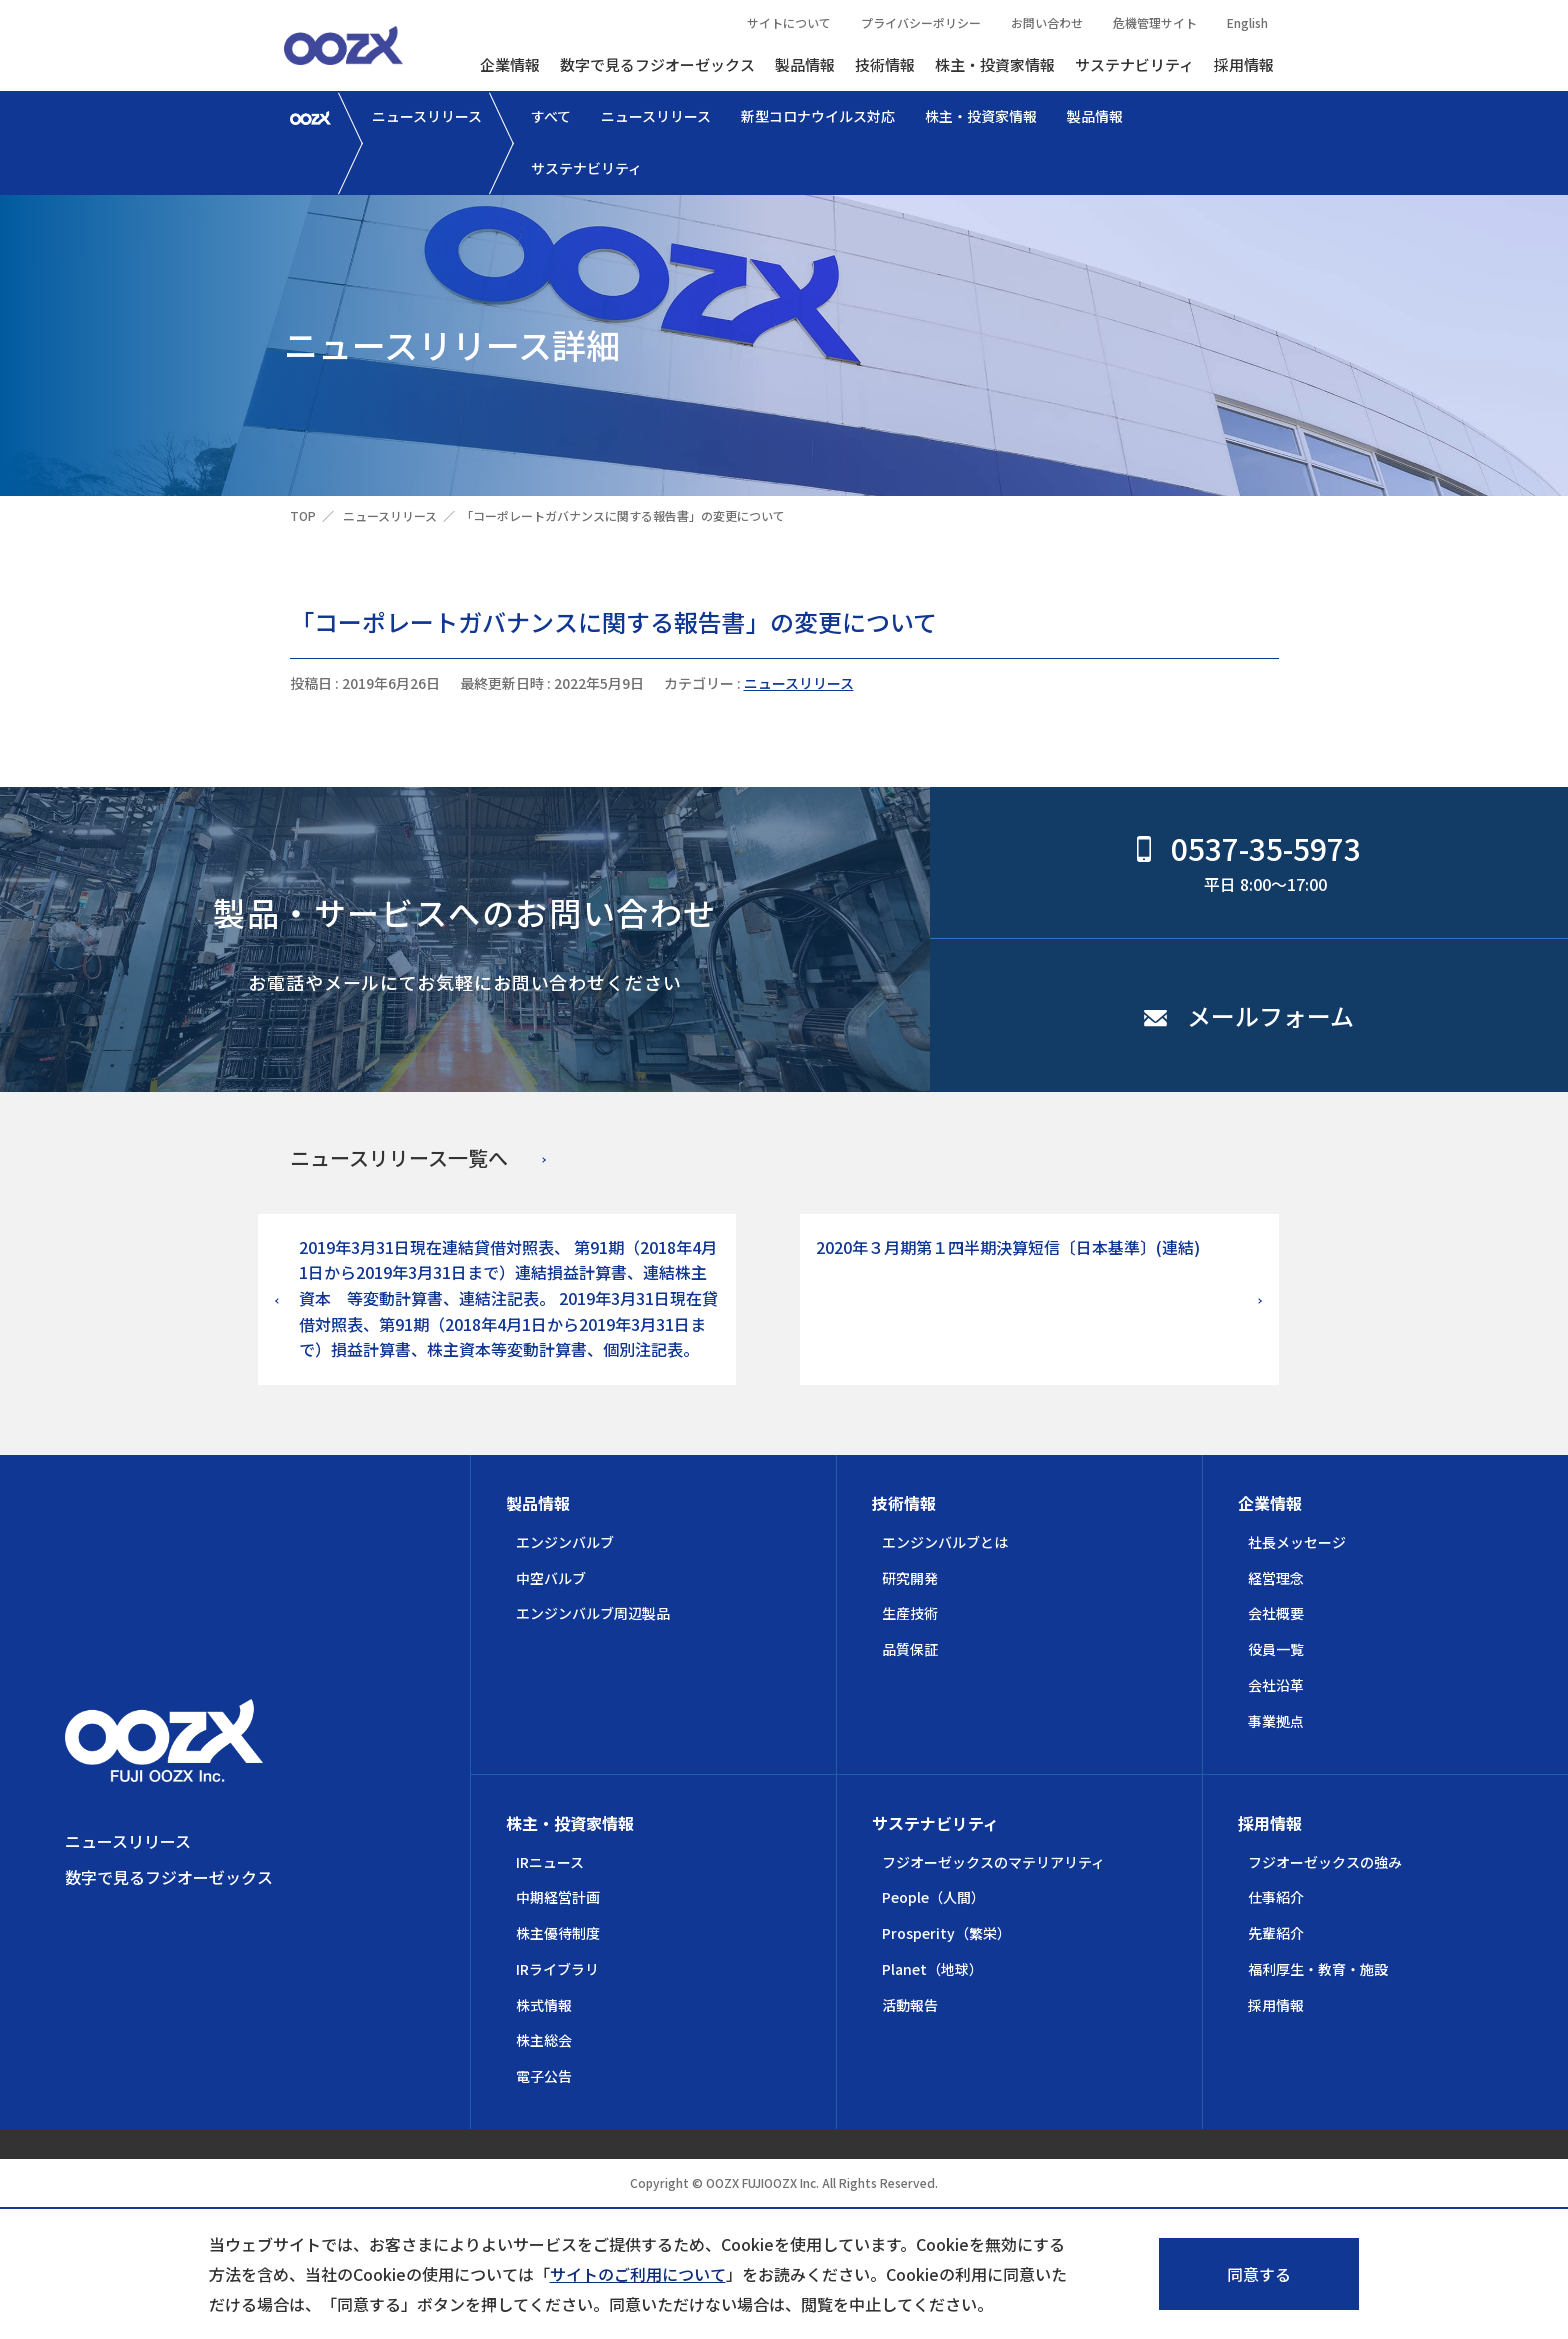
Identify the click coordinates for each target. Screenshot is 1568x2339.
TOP (303, 515)
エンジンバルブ (565, 1542)
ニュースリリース (427, 116)
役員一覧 (1276, 1649)
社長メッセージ (1297, 1542)
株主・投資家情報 (995, 64)
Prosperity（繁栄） (946, 1933)
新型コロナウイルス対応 (818, 116)
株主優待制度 (558, 1933)
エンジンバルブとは (945, 1542)
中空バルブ (551, 1578)
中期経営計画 (558, 1897)
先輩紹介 (1276, 1933)
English (1247, 22)
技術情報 (885, 64)
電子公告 (544, 2076)
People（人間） (933, 1897)
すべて (551, 116)
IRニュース (550, 1862)
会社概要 (1276, 1613)
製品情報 (805, 64)
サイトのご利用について (638, 2274)
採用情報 (1244, 64)
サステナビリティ (1134, 64)
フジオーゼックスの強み (1325, 1862)
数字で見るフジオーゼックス (657, 64)
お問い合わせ (1047, 22)
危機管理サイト (1155, 22)
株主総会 (544, 2040)
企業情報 (510, 64)
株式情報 (544, 2005)
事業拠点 (1276, 1721)
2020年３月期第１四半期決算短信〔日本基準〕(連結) (1008, 1247)
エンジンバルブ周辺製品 (593, 1613)
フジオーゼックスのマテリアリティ (993, 1862)
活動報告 (910, 2005)
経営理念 (1276, 1578)
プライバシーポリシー (921, 22)
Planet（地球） (932, 1969)
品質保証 (910, 1649)
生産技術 (910, 1613)
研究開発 (910, 1578)
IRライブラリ (557, 1969)
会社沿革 (1276, 1685)
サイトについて (789, 22)
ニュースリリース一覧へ (399, 1157)
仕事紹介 (1276, 1897)
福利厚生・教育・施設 (1318, 1969)
